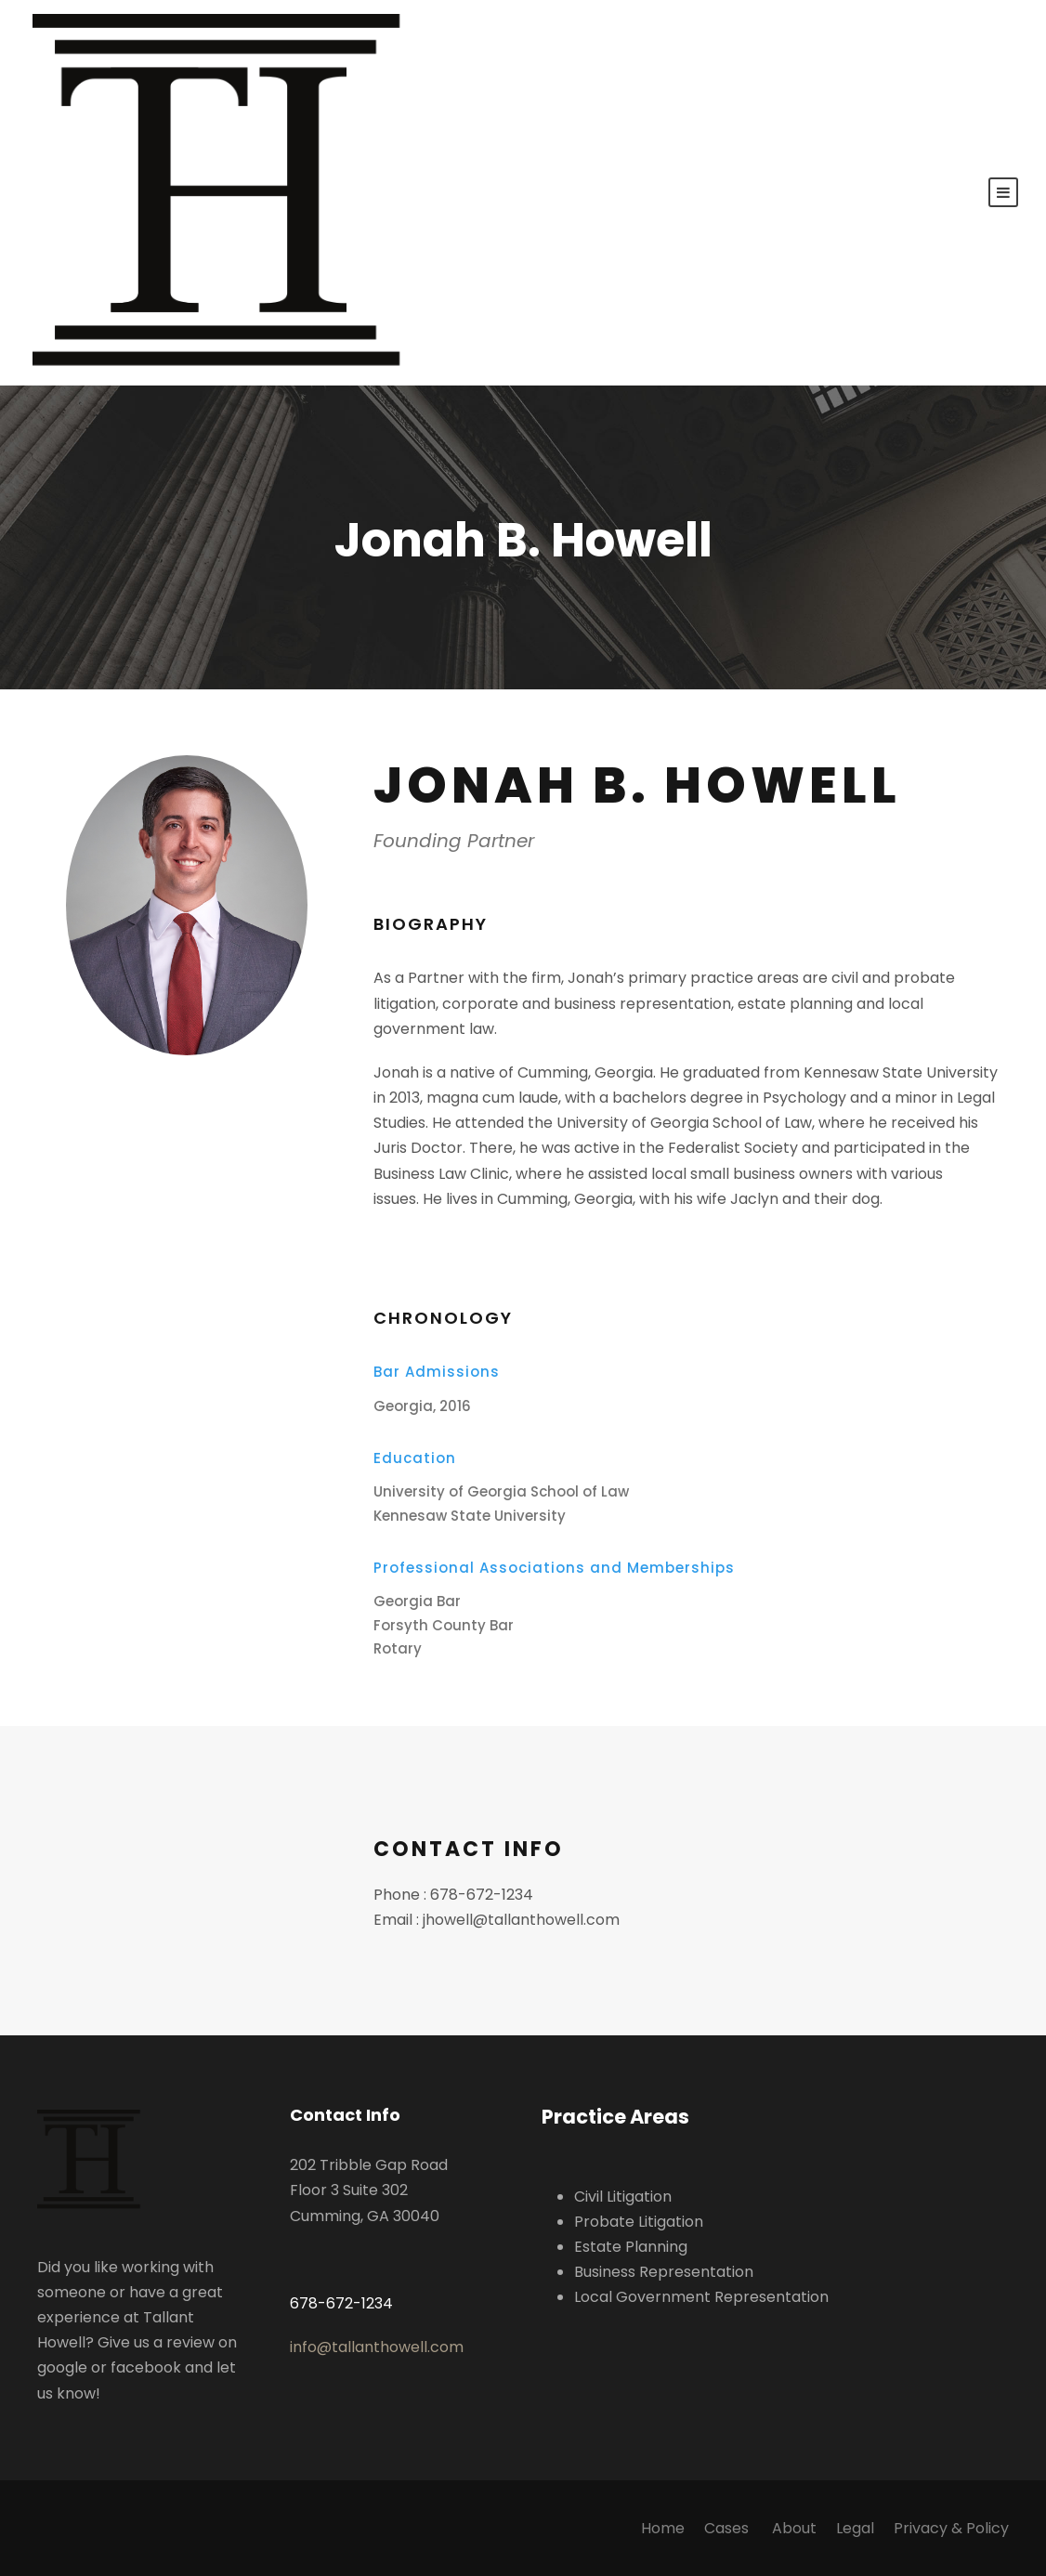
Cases (728, 2528)
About (794, 2528)
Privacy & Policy (951, 2528)
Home (663, 2528)
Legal (855, 2528)
